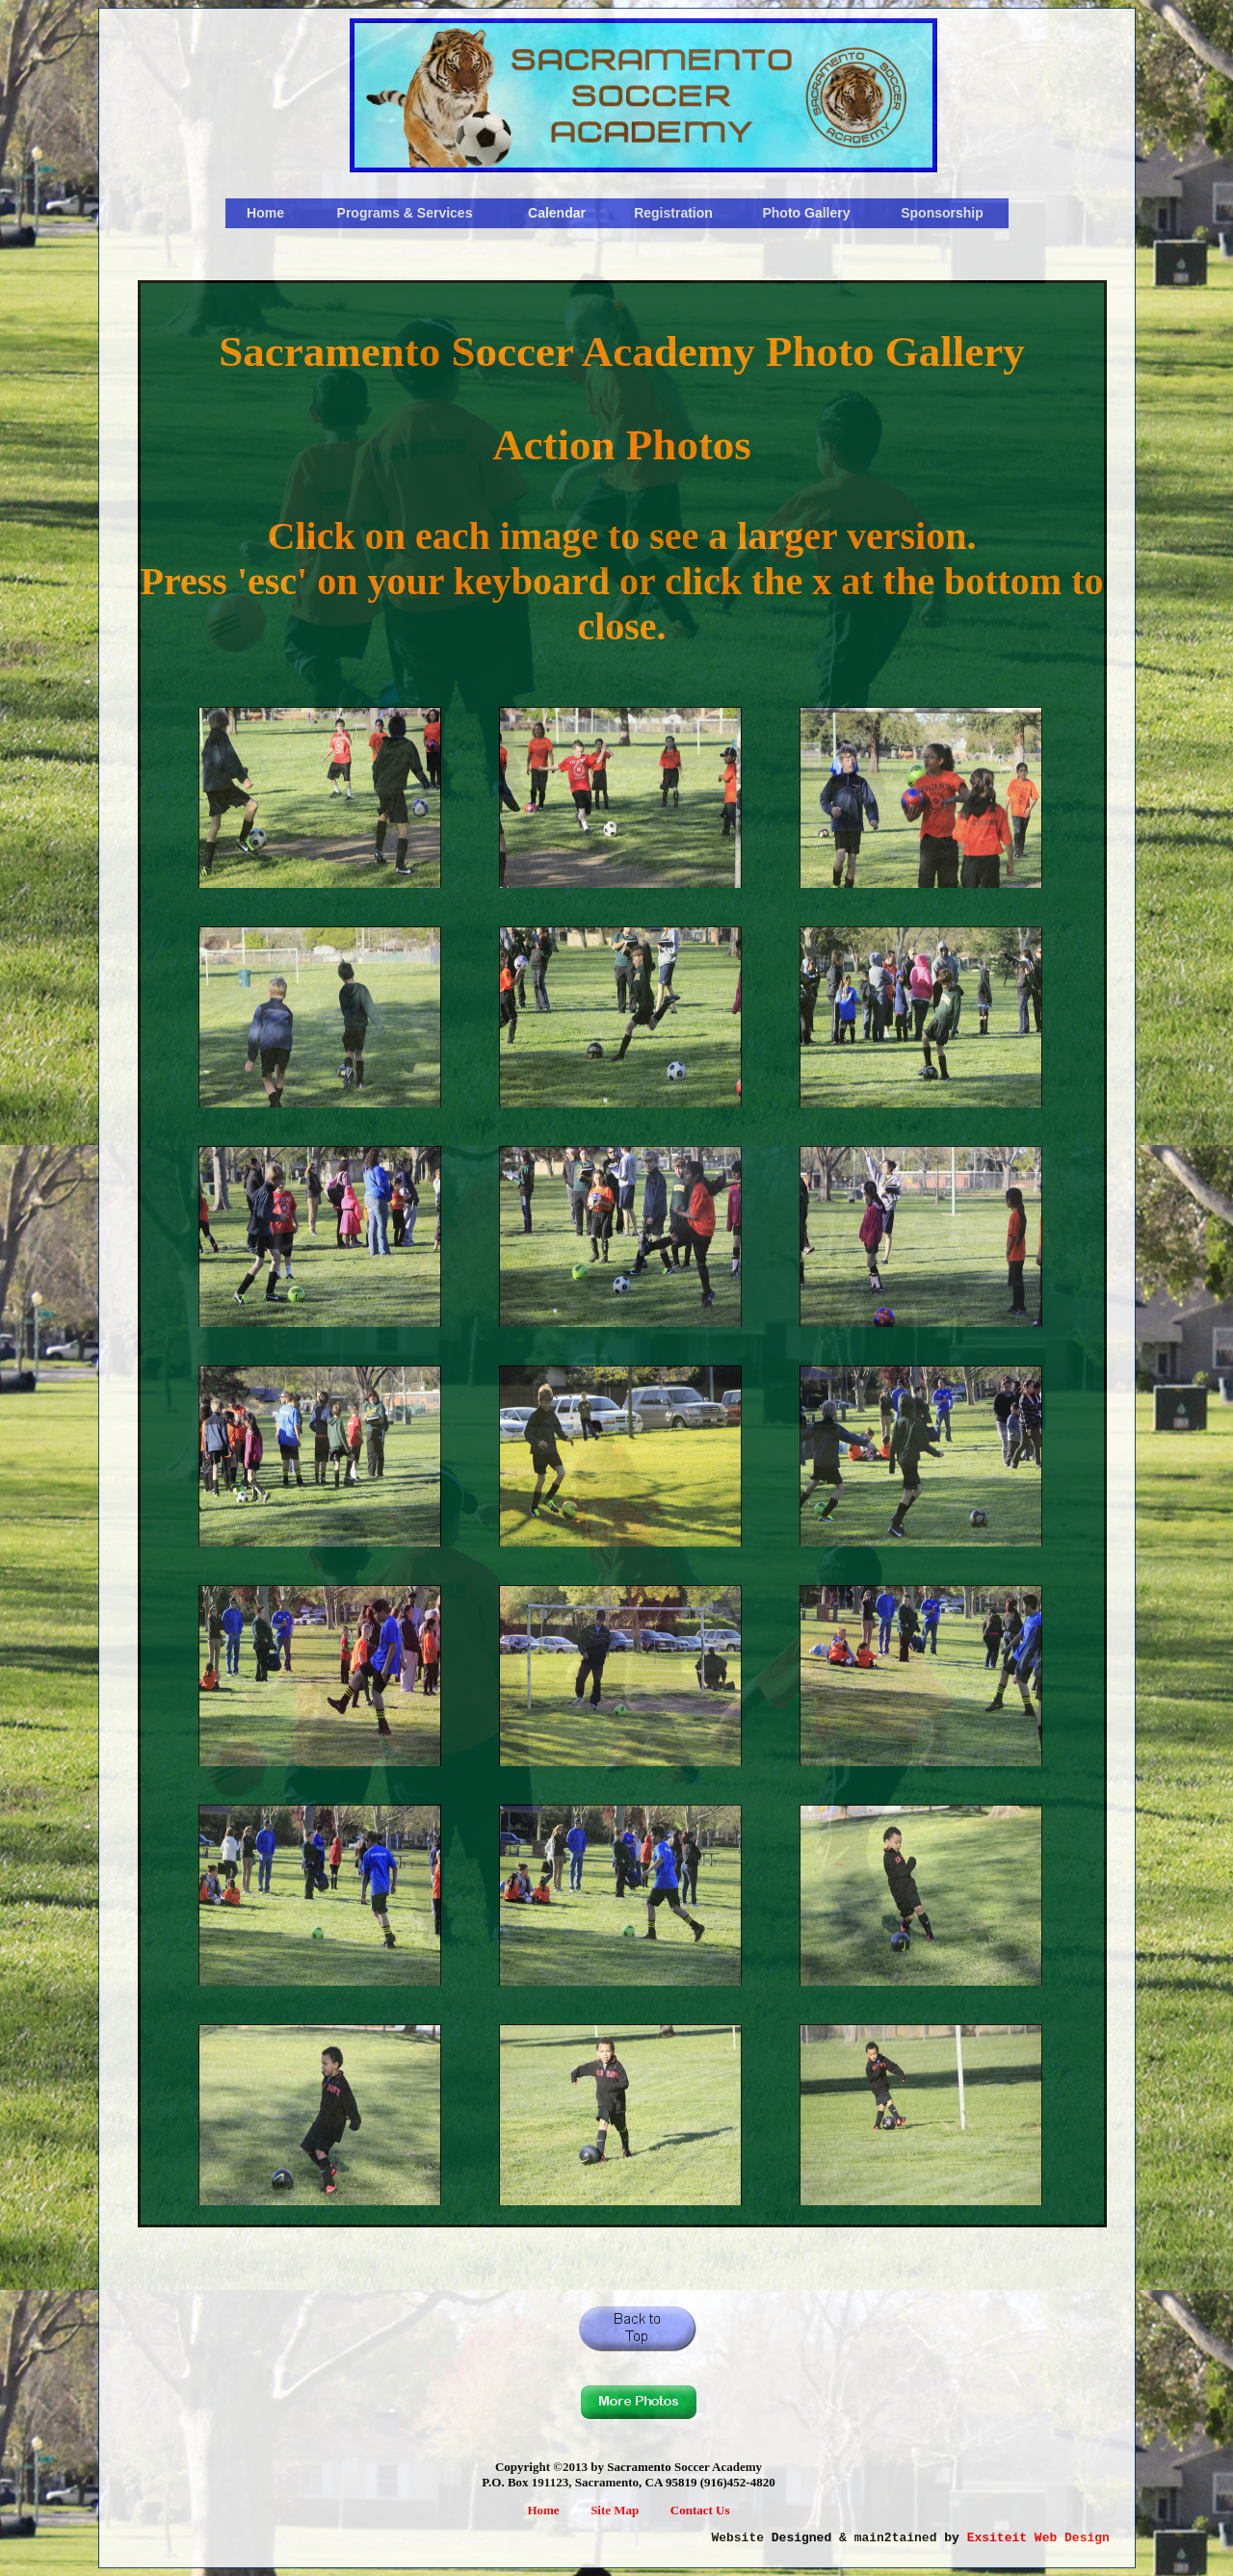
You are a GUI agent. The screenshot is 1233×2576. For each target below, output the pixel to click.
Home (265, 213)
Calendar (557, 213)
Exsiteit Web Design (1038, 2538)
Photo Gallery (806, 213)
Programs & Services (405, 213)
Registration (673, 213)
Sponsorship (942, 213)
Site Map (614, 2510)
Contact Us (700, 2510)
